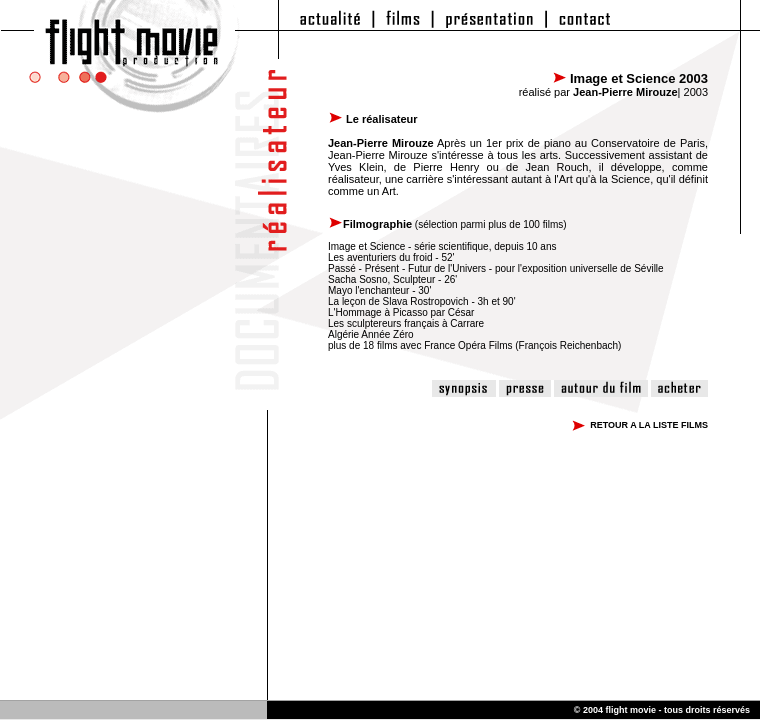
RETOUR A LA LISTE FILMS (649, 425)
